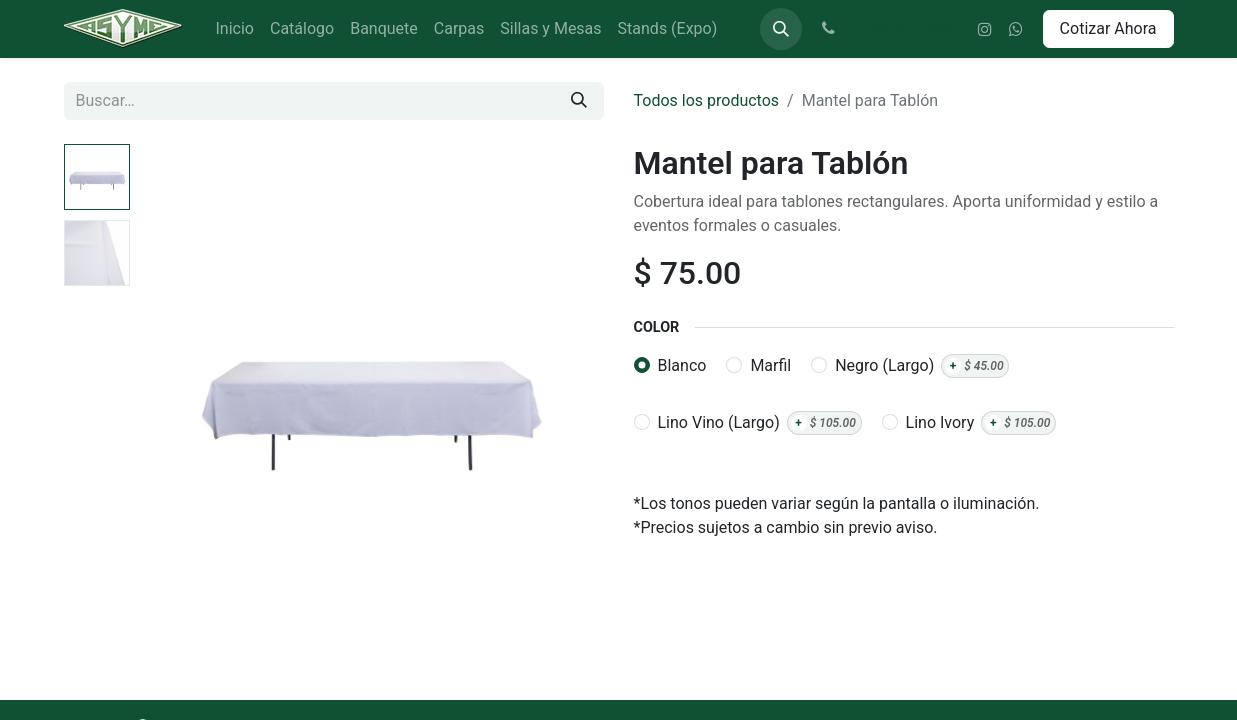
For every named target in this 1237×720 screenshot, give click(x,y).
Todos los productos (707, 100)
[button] (781, 29)
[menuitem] (235, 29)
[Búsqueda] (579, 101)
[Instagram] (985, 29)
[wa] (1016, 29)
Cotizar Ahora (1108, 28)
